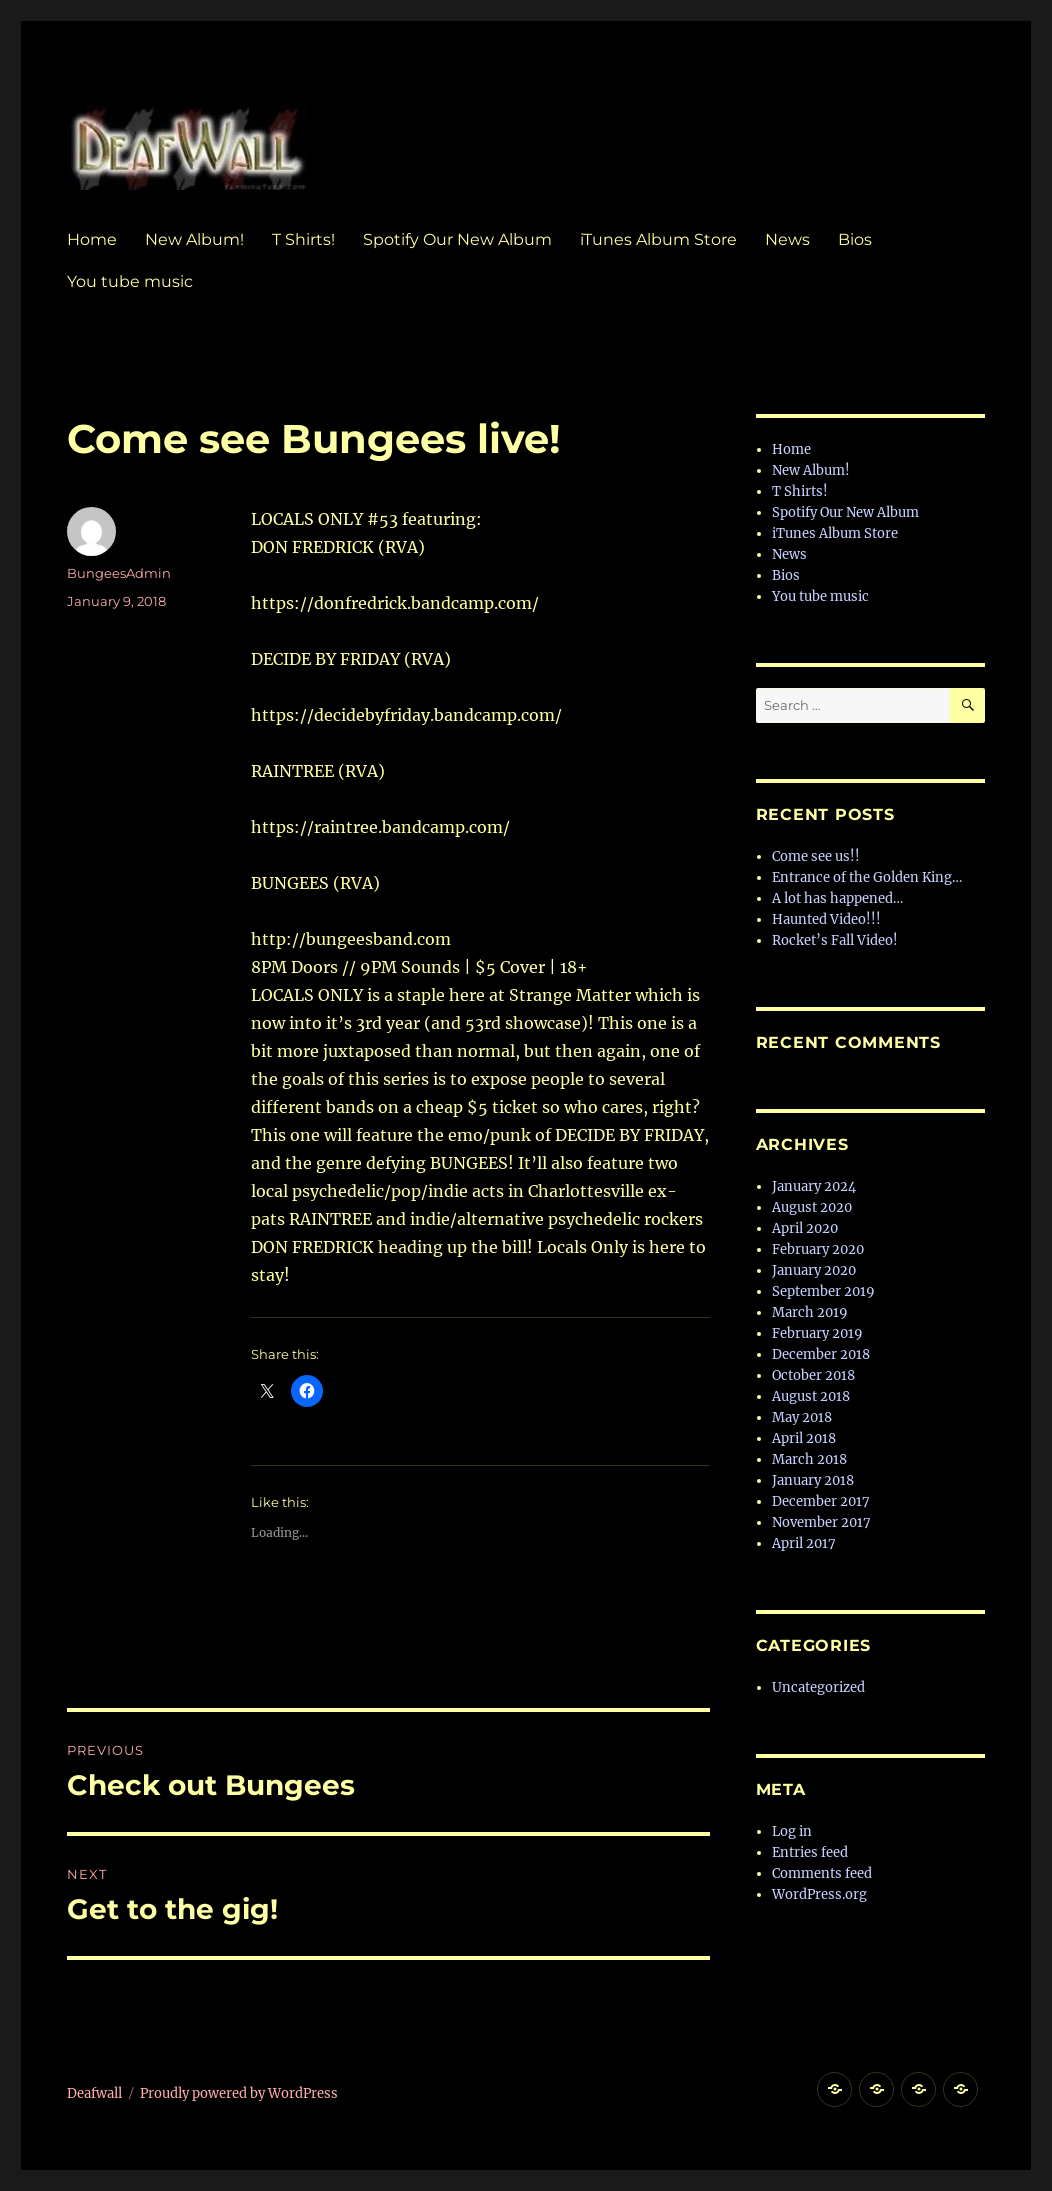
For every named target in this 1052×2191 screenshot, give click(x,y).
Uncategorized (818, 1687)
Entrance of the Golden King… (867, 877)
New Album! (194, 239)
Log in (792, 1831)
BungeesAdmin (119, 573)
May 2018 (802, 1417)
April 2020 (805, 1228)
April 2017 (804, 1543)
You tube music (130, 281)
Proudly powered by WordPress (239, 2093)
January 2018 (813, 1480)
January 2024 (814, 1186)
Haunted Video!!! (826, 919)
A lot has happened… (837, 898)
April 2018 (804, 1438)
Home (92, 239)
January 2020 (814, 1270)
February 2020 (818, 1249)
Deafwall (94, 2093)
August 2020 (812, 1207)
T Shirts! (303, 239)
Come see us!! (816, 856)
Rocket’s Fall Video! (835, 940)
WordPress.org (819, 1894)
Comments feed (822, 1873)
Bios (855, 239)
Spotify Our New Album (457, 239)
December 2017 (821, 1501)
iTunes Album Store (658, 239)
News (787, 239)
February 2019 (817, 1333)
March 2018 (809, 1459)
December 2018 (821, 1354)
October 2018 (813, 1375)
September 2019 (823, 1291)
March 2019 (810, 1312)
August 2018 (811, 1396)
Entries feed (810, 1852)
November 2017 (821, 1522)
